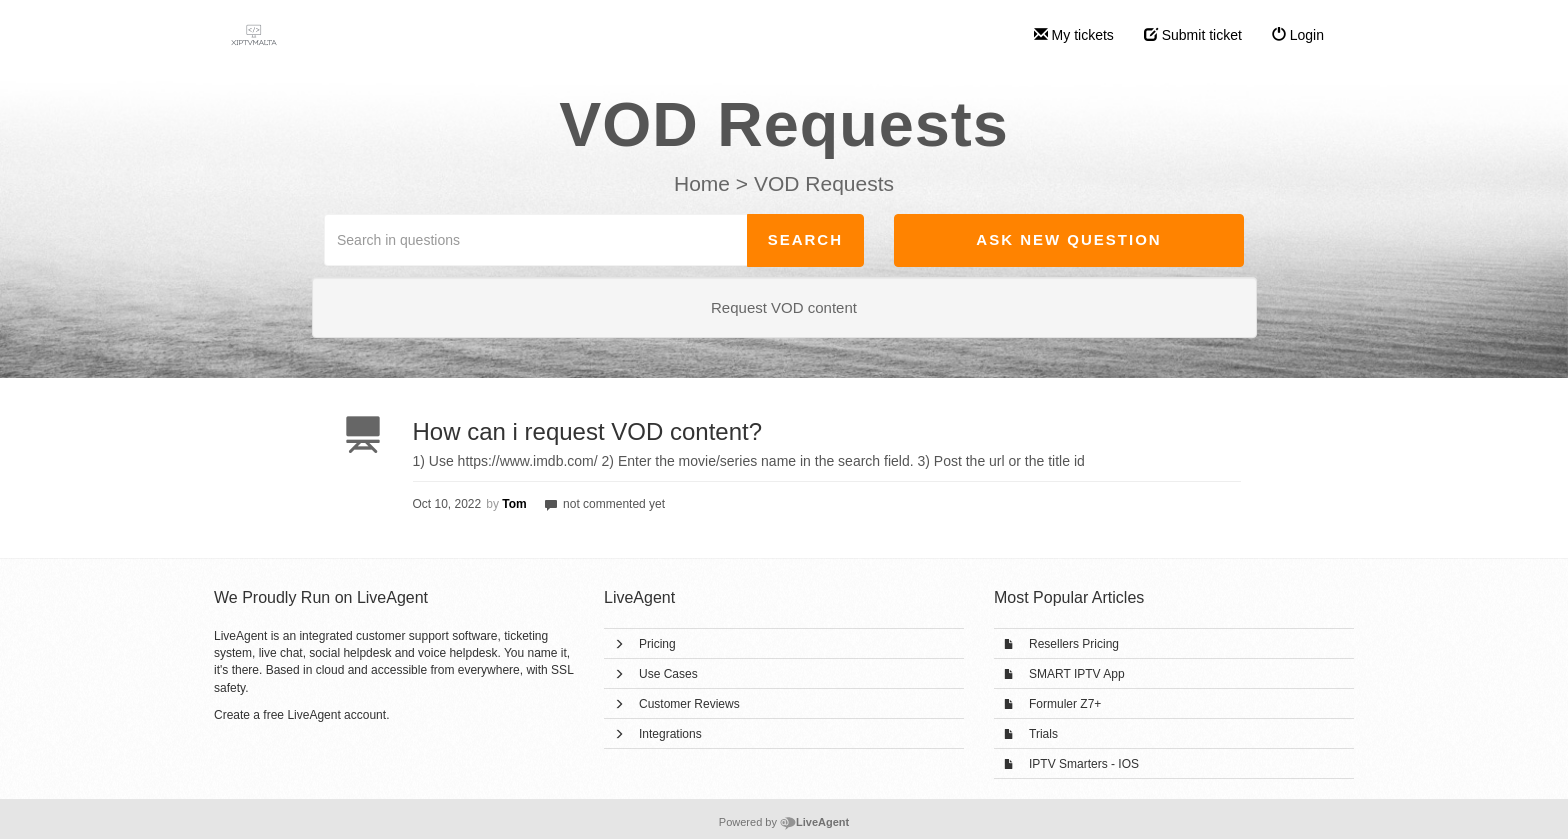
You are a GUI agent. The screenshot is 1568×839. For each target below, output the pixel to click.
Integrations (670, 734)
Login (1298, 35)
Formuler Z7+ (1065, 704)
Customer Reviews (689, 704)
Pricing (657, 644)
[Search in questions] (536, 240)
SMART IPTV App (1077, 674)
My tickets (1074, 35)
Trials (1043, 734)
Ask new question (1068, 239)
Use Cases (668, 674)
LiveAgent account (336, 715)
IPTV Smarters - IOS (1084, 764)
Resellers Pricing (1074, 644)
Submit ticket (1193, 35)
